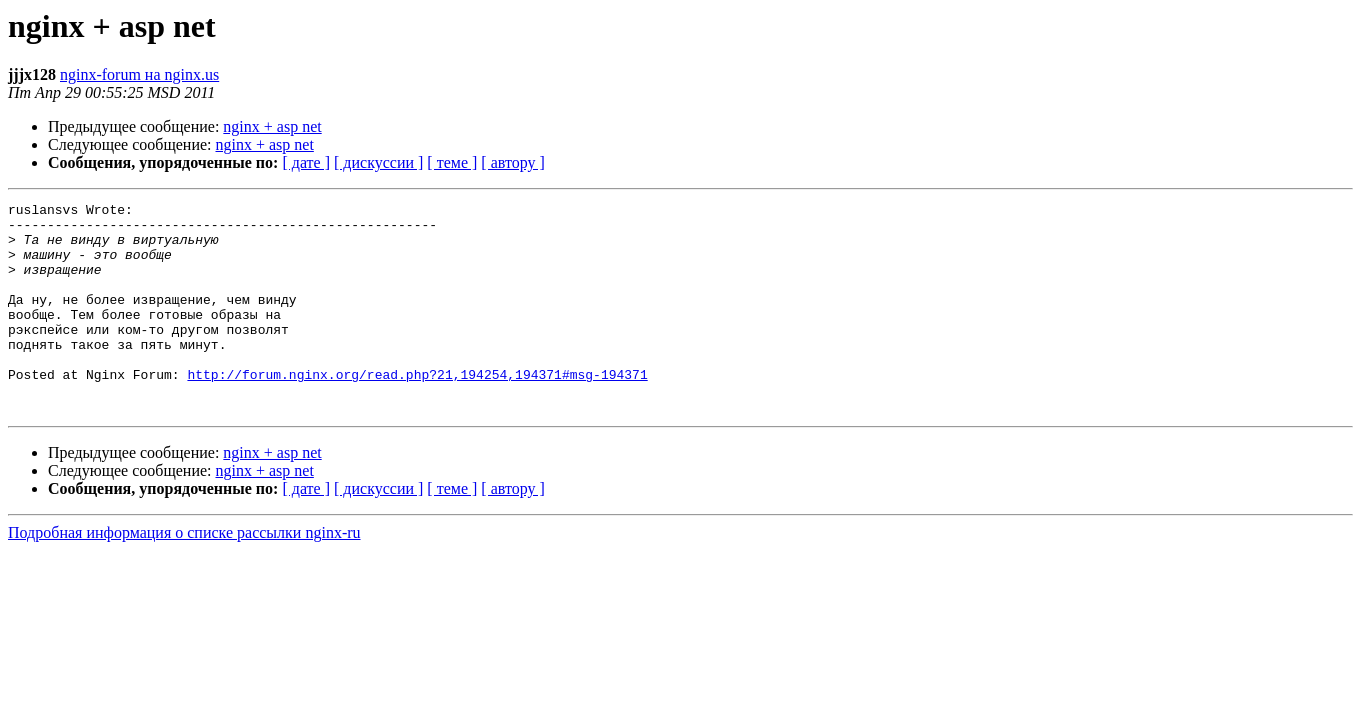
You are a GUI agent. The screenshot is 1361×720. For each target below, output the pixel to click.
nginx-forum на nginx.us (139, 74)
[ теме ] (452, 162)
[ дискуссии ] (378, 162)
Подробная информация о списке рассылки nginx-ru (184, 574)
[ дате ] (306, 162)
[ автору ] (512, 162)
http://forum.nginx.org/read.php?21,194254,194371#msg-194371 (417, 410)
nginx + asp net (272, 126)
